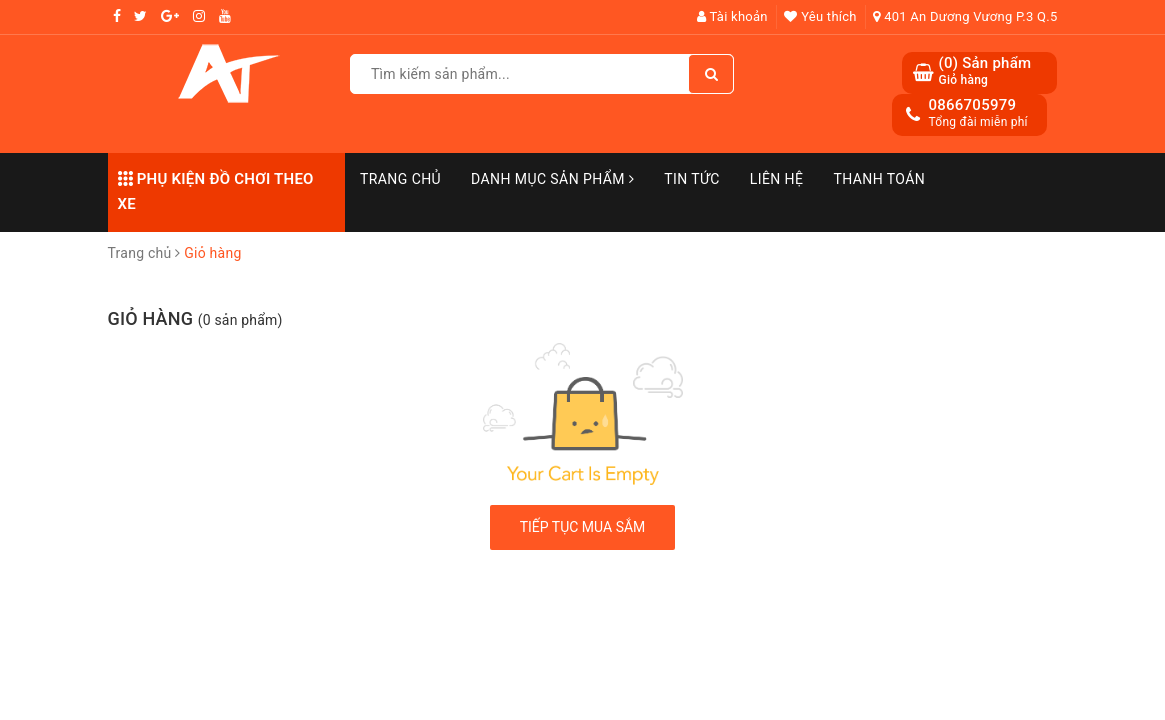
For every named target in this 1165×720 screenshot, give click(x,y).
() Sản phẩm (984, 71)
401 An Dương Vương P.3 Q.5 (965, 16)
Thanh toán (879, 179)
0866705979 (972, 105)
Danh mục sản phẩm (552, 179)
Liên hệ (777, 179)
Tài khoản (732, 16)
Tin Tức (692, 179)
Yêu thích (820, 16)
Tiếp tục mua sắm (583, 527)
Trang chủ (400, 179)
